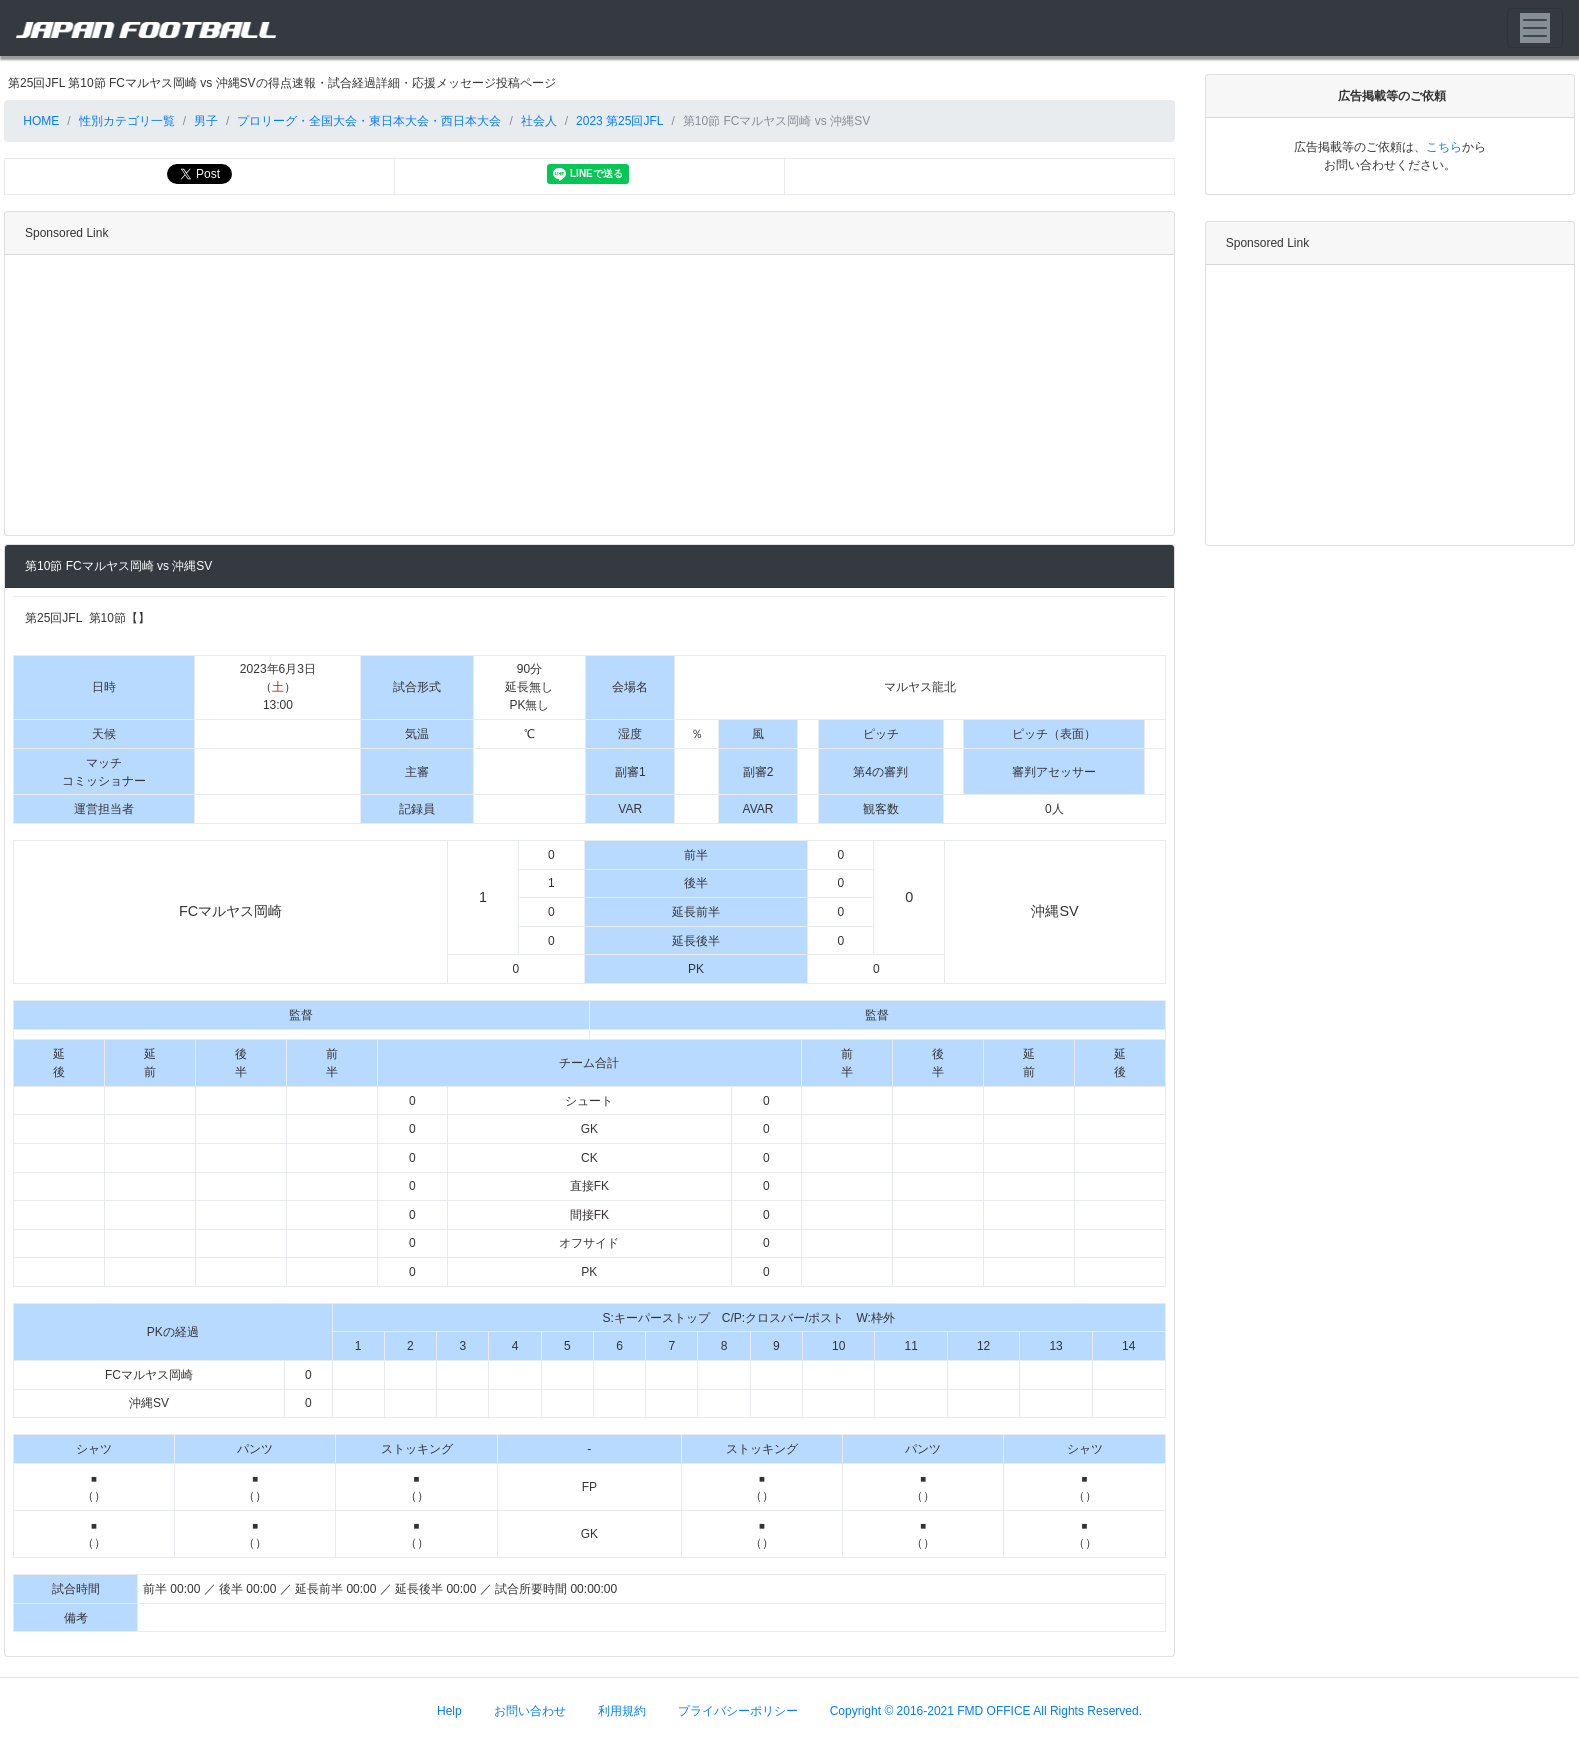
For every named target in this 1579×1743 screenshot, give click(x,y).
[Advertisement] (585, 395)
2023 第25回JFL (619, 121)
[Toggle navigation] (1535, 28)
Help (449, 1710)
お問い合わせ (530, 1710)
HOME (39, 121)
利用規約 (622, 1710)
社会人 (539, 121)
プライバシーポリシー (738, 1710)
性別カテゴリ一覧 (127, 121)
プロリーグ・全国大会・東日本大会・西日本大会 (369, 121)
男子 (206, 121)
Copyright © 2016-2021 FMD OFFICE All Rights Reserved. (986, 1710)
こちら (1444, 147)
